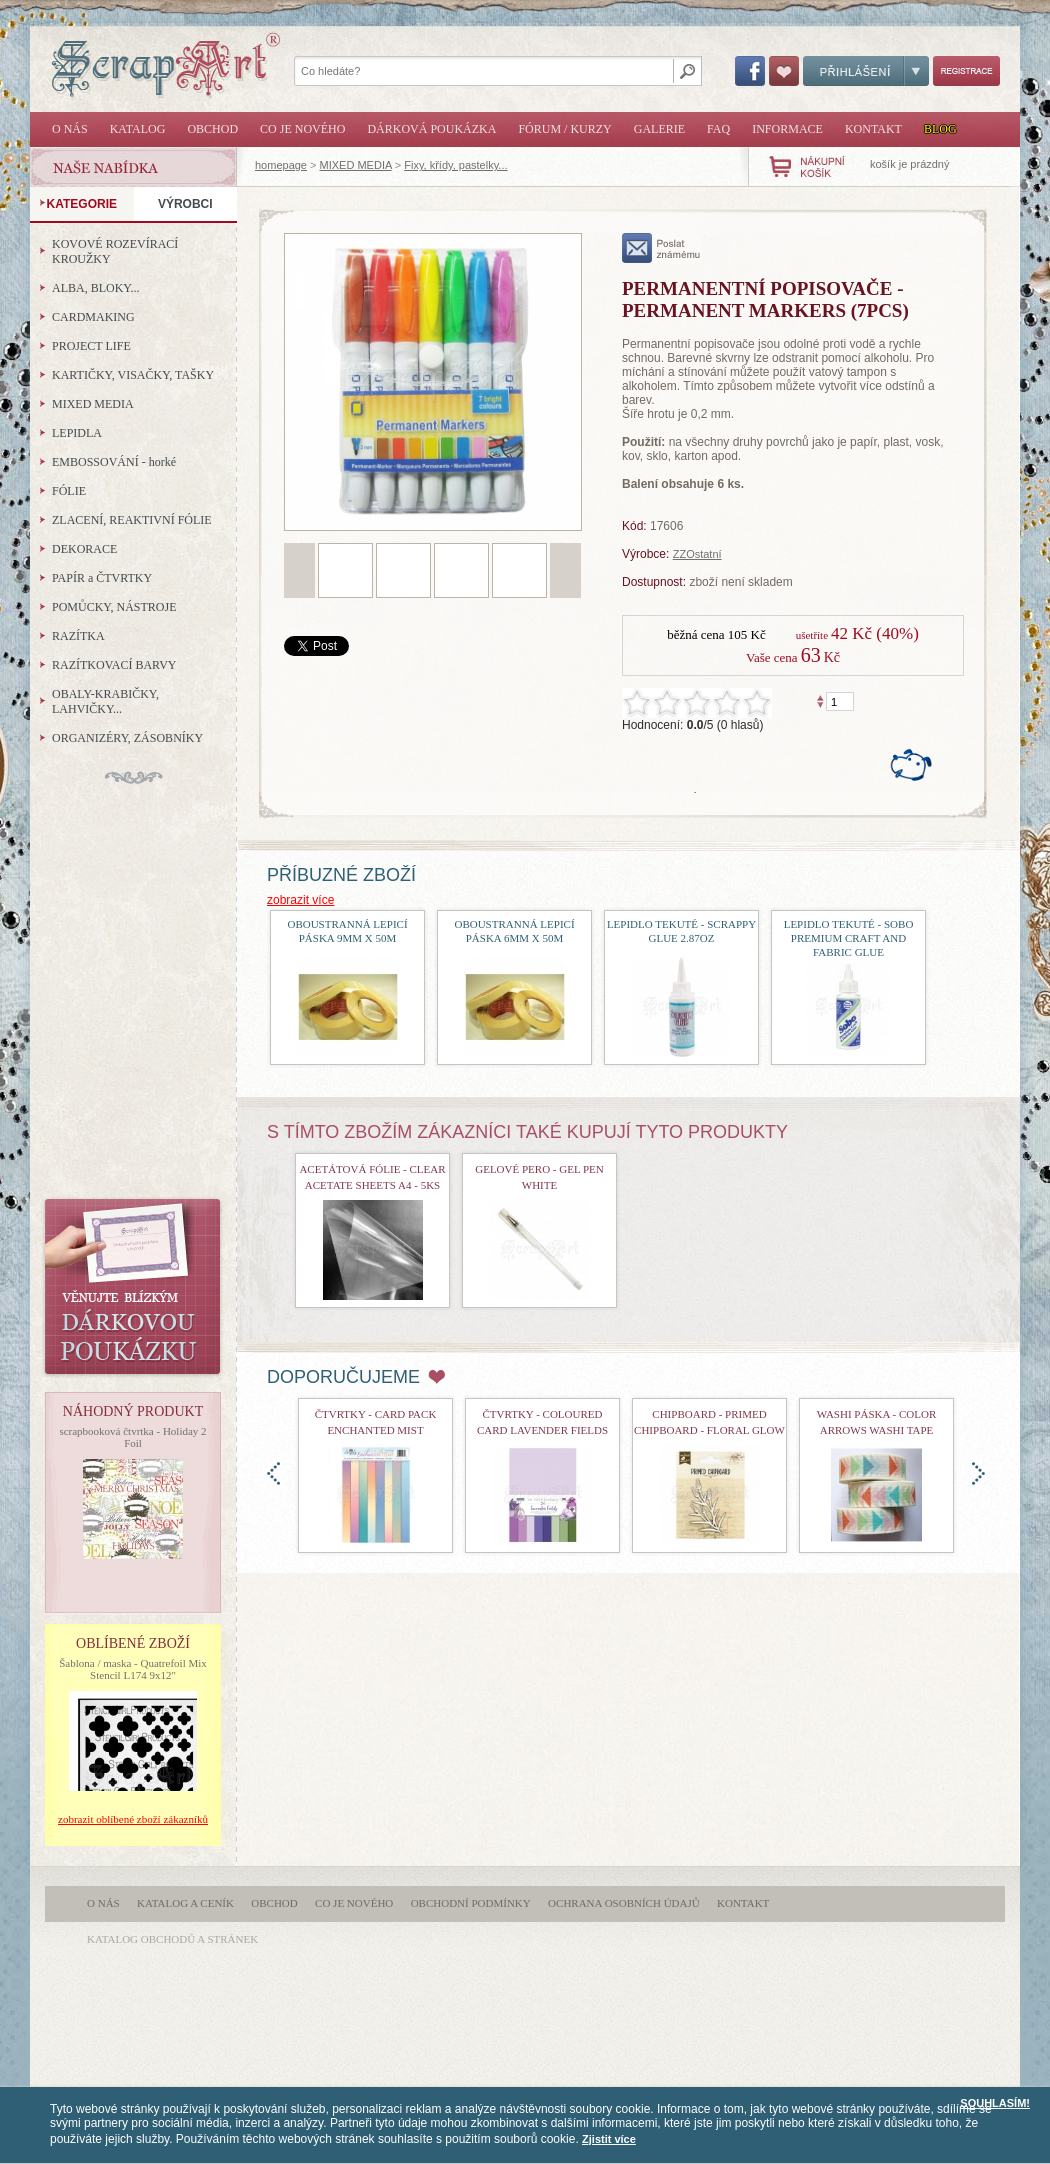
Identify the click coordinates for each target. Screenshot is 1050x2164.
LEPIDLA (77, 433)
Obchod (212, 129)
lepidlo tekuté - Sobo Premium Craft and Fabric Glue (849, 938)
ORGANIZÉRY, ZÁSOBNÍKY (127, 738)
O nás (70, 129)
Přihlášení (866, 71)
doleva (273, 1473)
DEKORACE (84, 549)
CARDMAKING (93, 317)
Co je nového (302, 129)
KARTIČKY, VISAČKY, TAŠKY (133, 375)
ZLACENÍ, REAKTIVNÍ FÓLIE (132, 520)
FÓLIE (69, 491)
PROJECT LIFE (91, 346)
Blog (940, 129)
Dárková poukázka (431, 129)
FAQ (718, 129)
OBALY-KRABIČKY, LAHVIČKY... (105, 701)
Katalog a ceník (185, 1903)
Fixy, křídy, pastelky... (455, 165)
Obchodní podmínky (471, 1903)
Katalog (138, 129)
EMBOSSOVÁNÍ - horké (114, 462)
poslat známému (661, 248)
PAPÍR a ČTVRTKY (102, 578)
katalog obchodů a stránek (172, 1939)
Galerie (659, 129)
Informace (787, 129)
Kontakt (873, 129)
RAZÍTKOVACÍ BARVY (114, 665)
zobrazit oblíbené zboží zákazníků (133, 1819)
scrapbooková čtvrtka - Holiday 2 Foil (132, 1437)
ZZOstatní (697, 554)
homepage (281, 165)
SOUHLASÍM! (995, 2103)
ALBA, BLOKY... (95, 288)
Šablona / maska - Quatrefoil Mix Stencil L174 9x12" (133, 1669)
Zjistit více (609, 2139)
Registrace (966, 71)
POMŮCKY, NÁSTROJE (114, 607)
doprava (978, 1473)
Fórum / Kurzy (564, 129)
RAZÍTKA (78, 636)
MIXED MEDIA (356, 165)
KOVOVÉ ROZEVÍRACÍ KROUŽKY (115, 251)
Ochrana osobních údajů (624, 1903)
